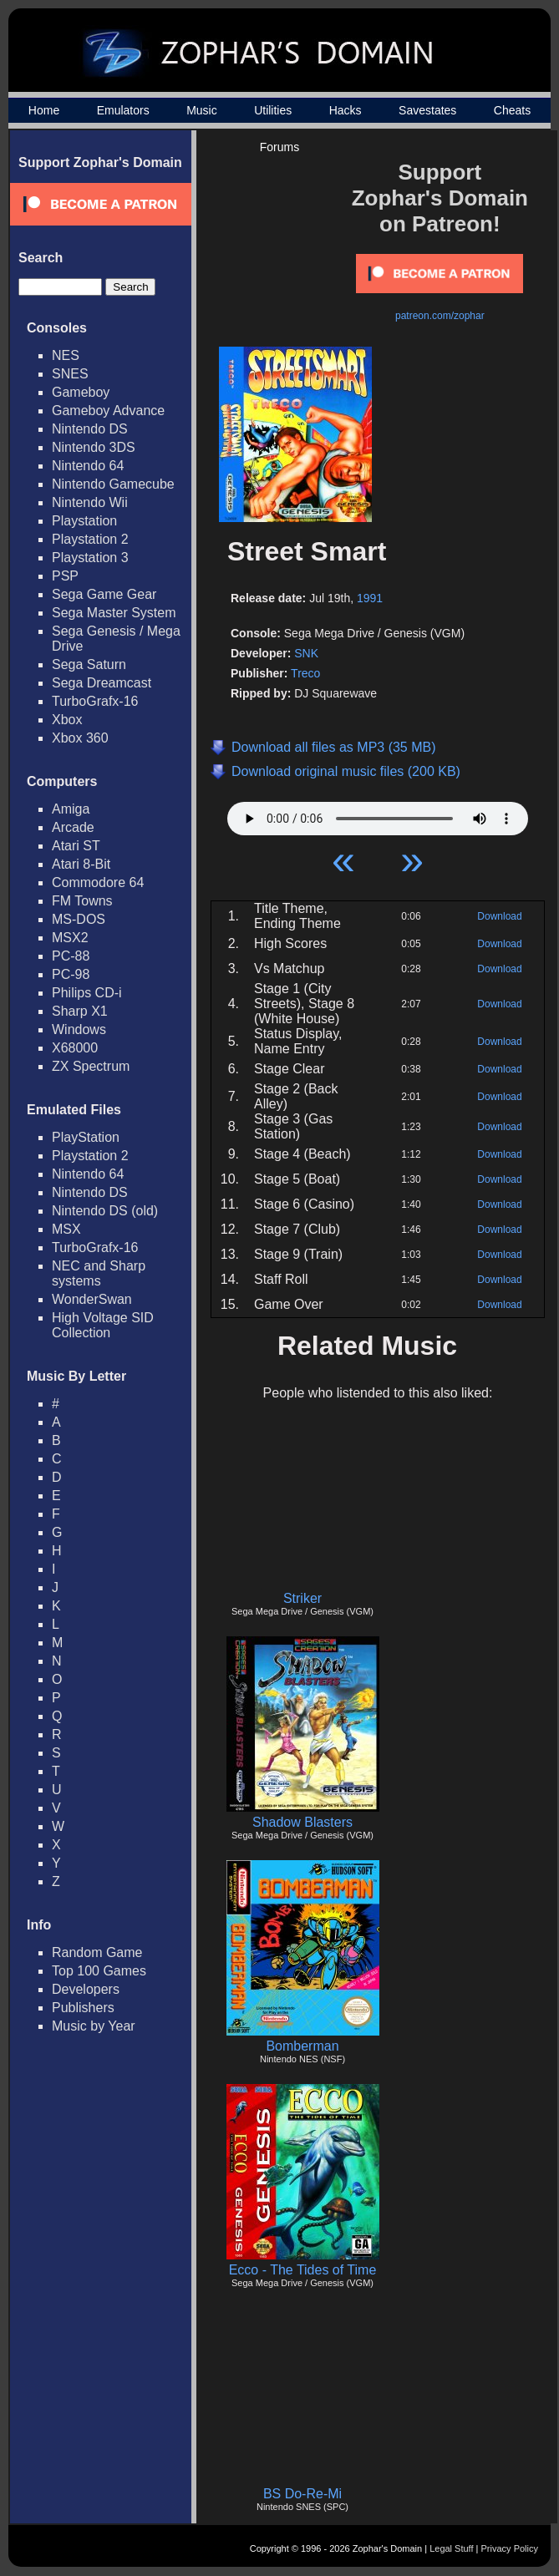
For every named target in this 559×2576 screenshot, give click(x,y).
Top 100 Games (99, 1971)
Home (43, 110)
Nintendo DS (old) (105, 1211)
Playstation (84, 521)
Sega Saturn (89, 664)
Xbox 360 (80, 738)
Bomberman (302, 2046)
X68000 (75, 1048)
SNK (306, 653)
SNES (70, 374)
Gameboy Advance (108, 410)
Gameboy (80, 392)
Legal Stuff (451, 2548)
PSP (65, 576)
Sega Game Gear (104, 594)
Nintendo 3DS (93, 447)
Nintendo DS (90, 429)
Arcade (73, 827)
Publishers (83, 2007)
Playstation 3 (90, 557)
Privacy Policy (509, 2548)
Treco (305, 673)
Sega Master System (114, 613)
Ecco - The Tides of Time (303, 2270)
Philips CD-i (87, 993)
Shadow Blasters (302, 1822)
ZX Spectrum (91, 1066)
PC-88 (70, 956)
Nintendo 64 (88, 466)
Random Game (97, 1952)
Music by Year (93, 2026)
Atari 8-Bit (81, 864)
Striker (302, 1598)
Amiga (70, 809)
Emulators (123, 110)
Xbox (67, 719)
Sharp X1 (80, 1011)
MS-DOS (78, 919)
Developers (85, 1989)
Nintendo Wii (90, 502)
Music (201, 110)
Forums (279, 147)
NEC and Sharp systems (98, 1273)
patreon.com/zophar (440, 316)
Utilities (273, 110)
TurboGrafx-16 (95, 701)
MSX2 (70, 938)
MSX (66, 1229)
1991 (370, 598)
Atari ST (76, 846)
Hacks (345, 110)
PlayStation (85, 1137)
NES (65, 355)
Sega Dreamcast (101, 683)
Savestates (427, 110)
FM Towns (82, 901)
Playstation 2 (90, 539)
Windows (79, 1029)
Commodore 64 (98, 882)
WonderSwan (92, 1299)
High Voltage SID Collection (103, 1325)
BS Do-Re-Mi (302, 2494)
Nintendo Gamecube (113, 484)
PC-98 (70, 974)
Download (499, 916)
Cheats (512, 110)
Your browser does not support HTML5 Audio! (377, 814)
